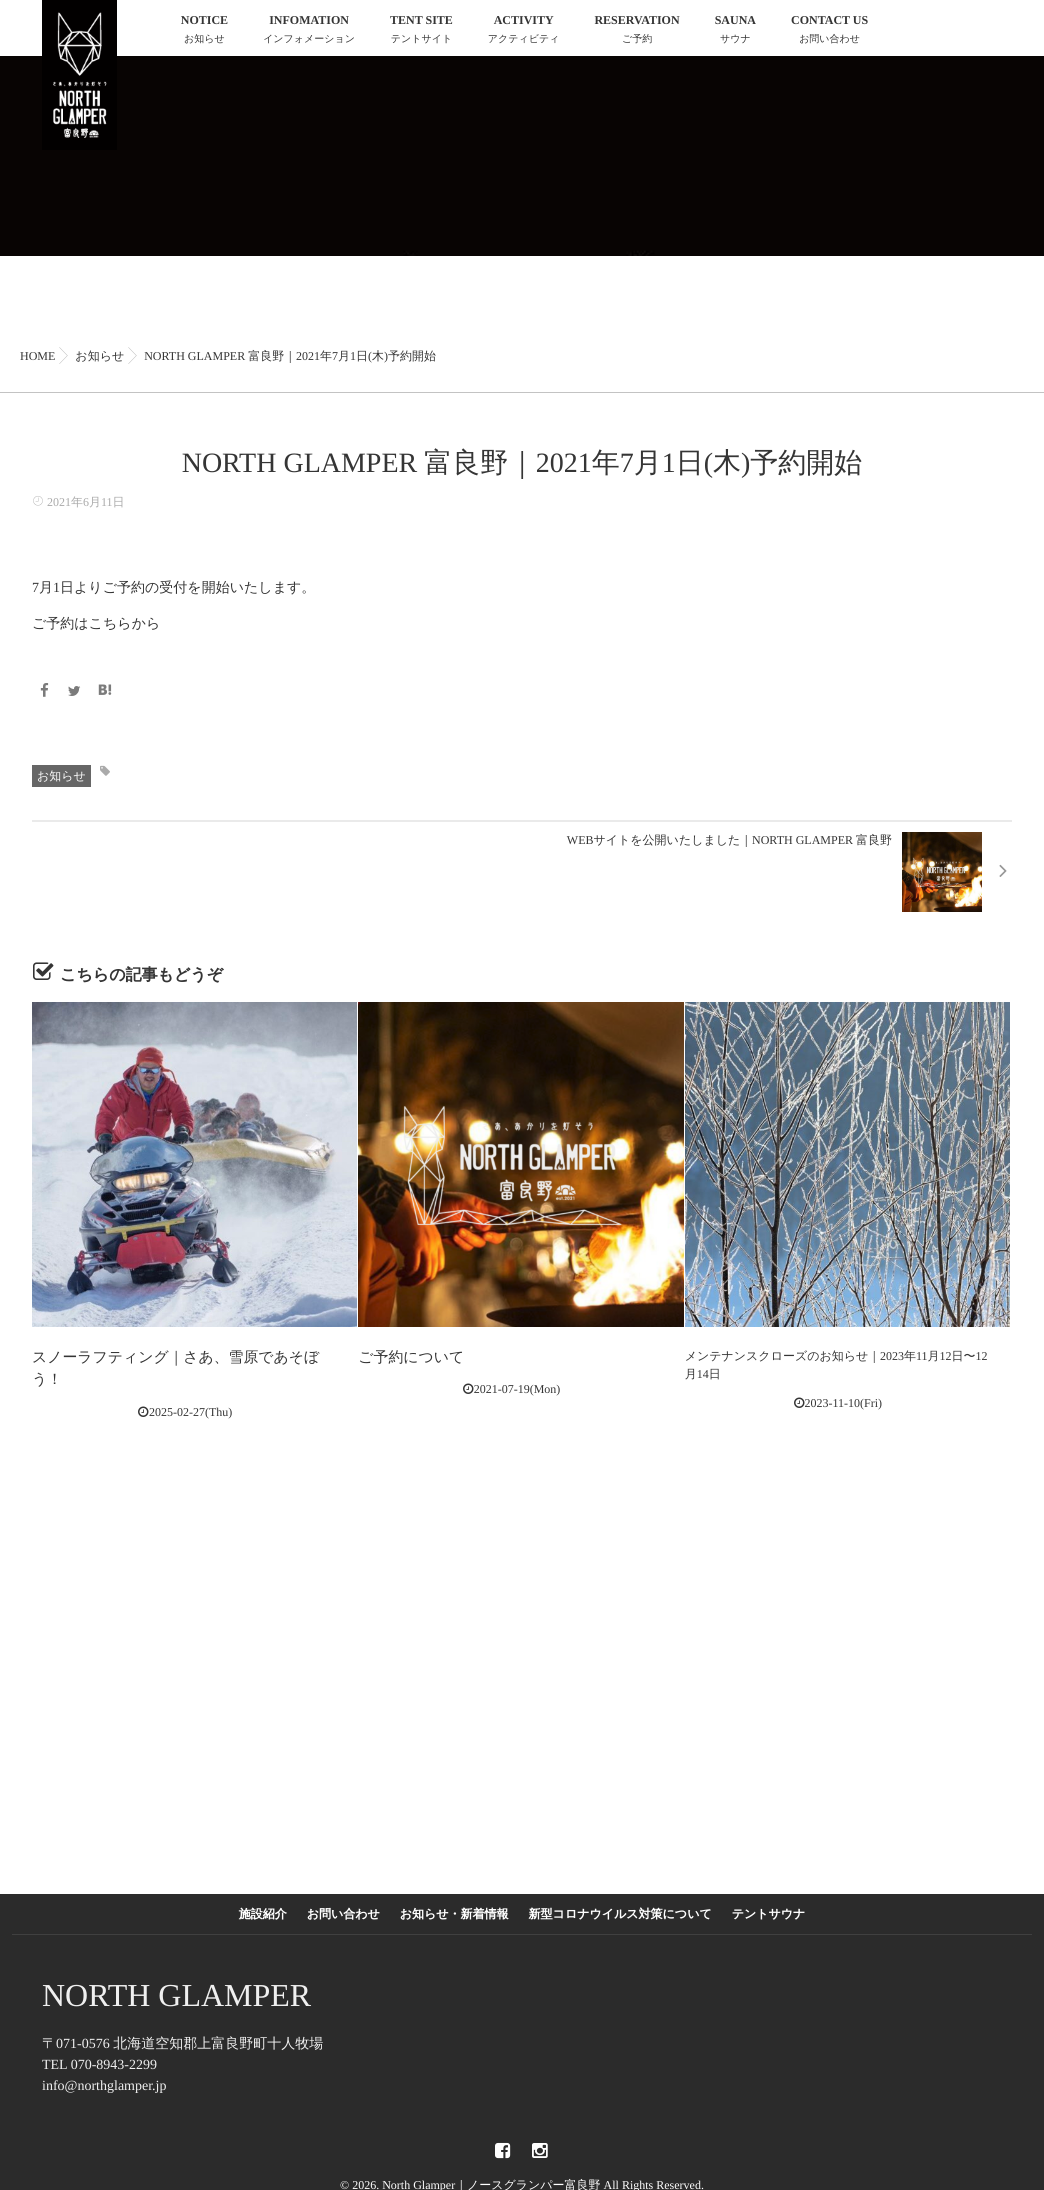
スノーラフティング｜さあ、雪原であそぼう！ (160, 1355)
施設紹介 (263, 1904)
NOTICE (204, 31)
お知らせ (61, 774)
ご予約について (400, 1355)
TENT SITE (421, 31)
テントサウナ (769, 1904)
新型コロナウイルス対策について (620, 1904)
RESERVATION (636, 31)
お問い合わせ (343, 1904)
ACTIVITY (524, 31)
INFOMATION (309, 31)
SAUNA (735, 31)
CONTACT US (829, 31)
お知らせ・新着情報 (454, 1904)
